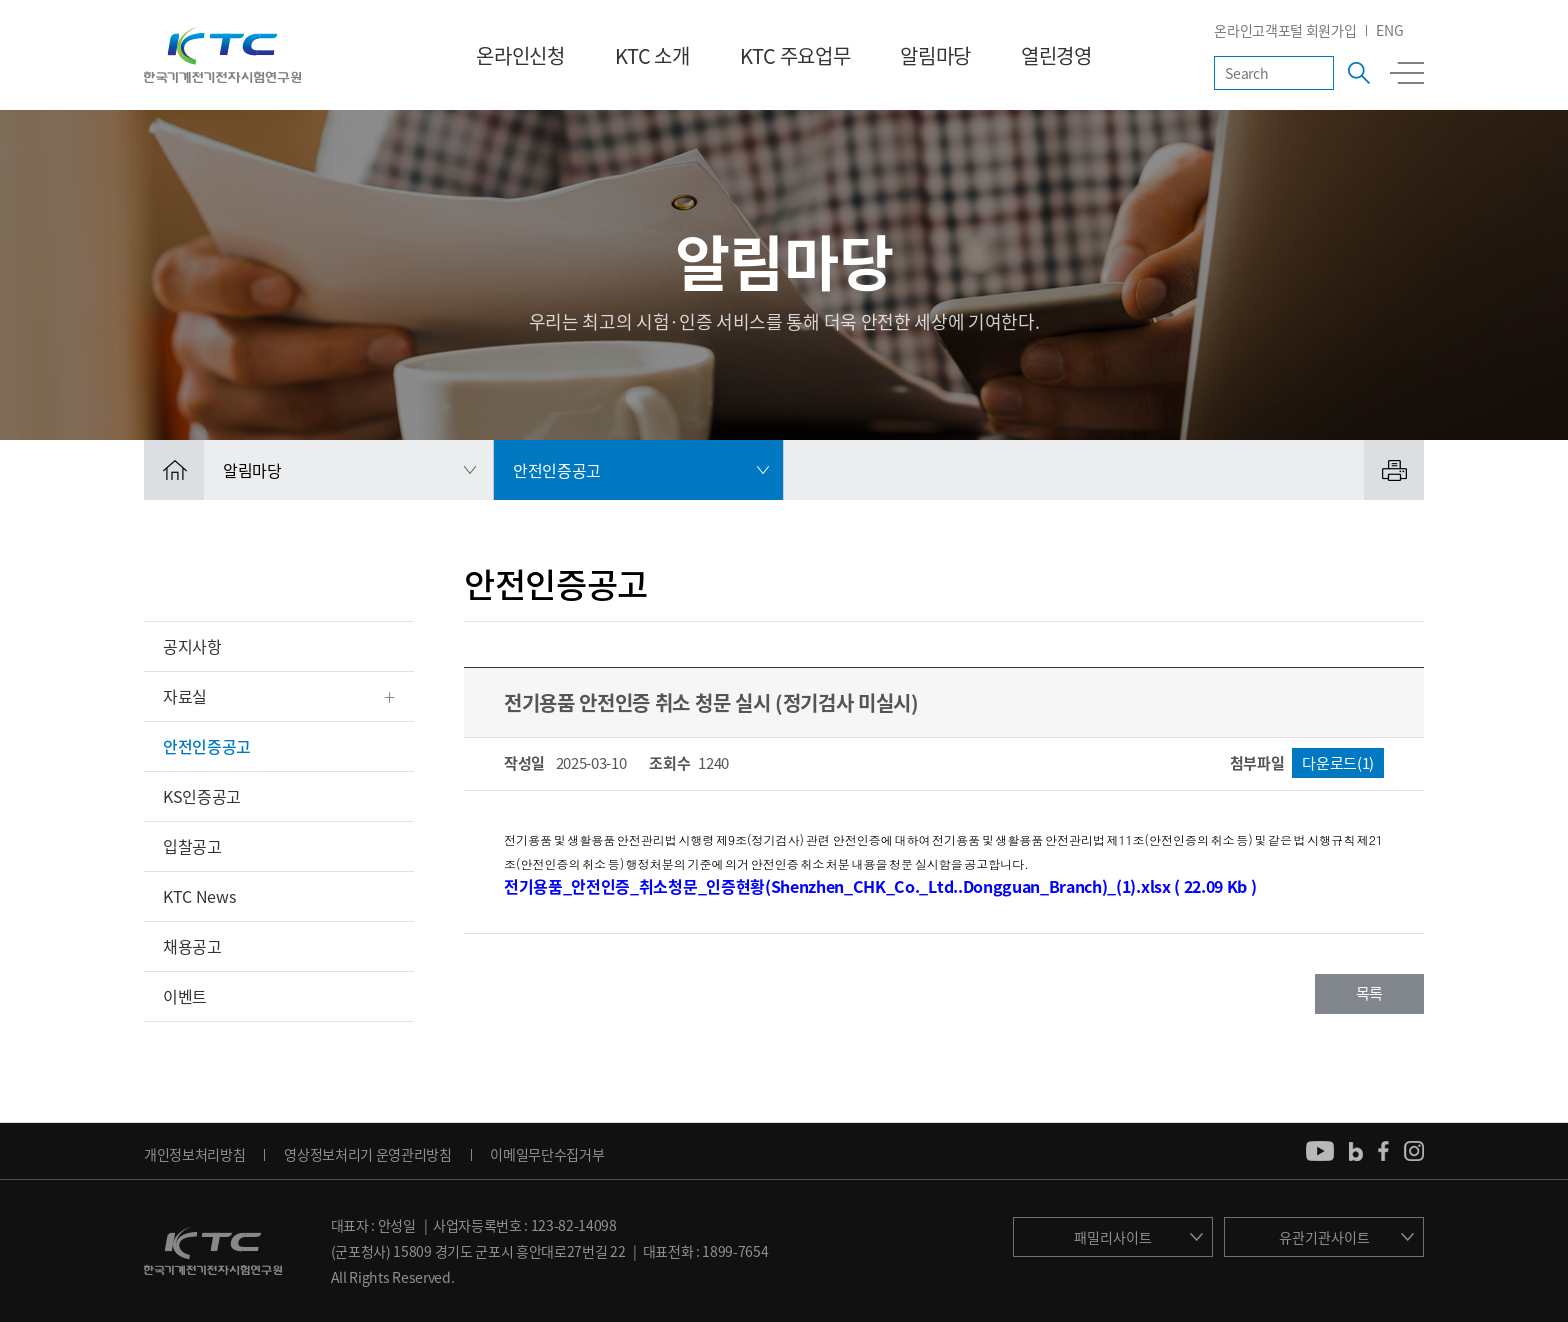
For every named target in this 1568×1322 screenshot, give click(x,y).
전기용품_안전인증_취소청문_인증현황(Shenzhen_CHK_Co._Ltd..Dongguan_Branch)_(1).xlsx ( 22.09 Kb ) (880, 886)
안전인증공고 (207, 746)
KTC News (199, 896)
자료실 (185, 696)
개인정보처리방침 (194, 1154)
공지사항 (192, 646)
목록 (1369, 993)
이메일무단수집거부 (547, 1154)
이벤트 (185, 996)
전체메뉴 (1407, 73)
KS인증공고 (202, 796)
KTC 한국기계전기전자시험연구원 (222, 55)
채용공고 (192, 946)
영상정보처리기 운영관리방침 (368, 1154)
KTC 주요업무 (795, 55)
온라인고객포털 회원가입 (1285, 30)
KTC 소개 (652, 55)
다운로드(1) (1338, 763)
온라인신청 (520, 55)
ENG (1389, 30)
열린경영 (1056, 55)
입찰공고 (192, 846)
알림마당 (935, 55)
